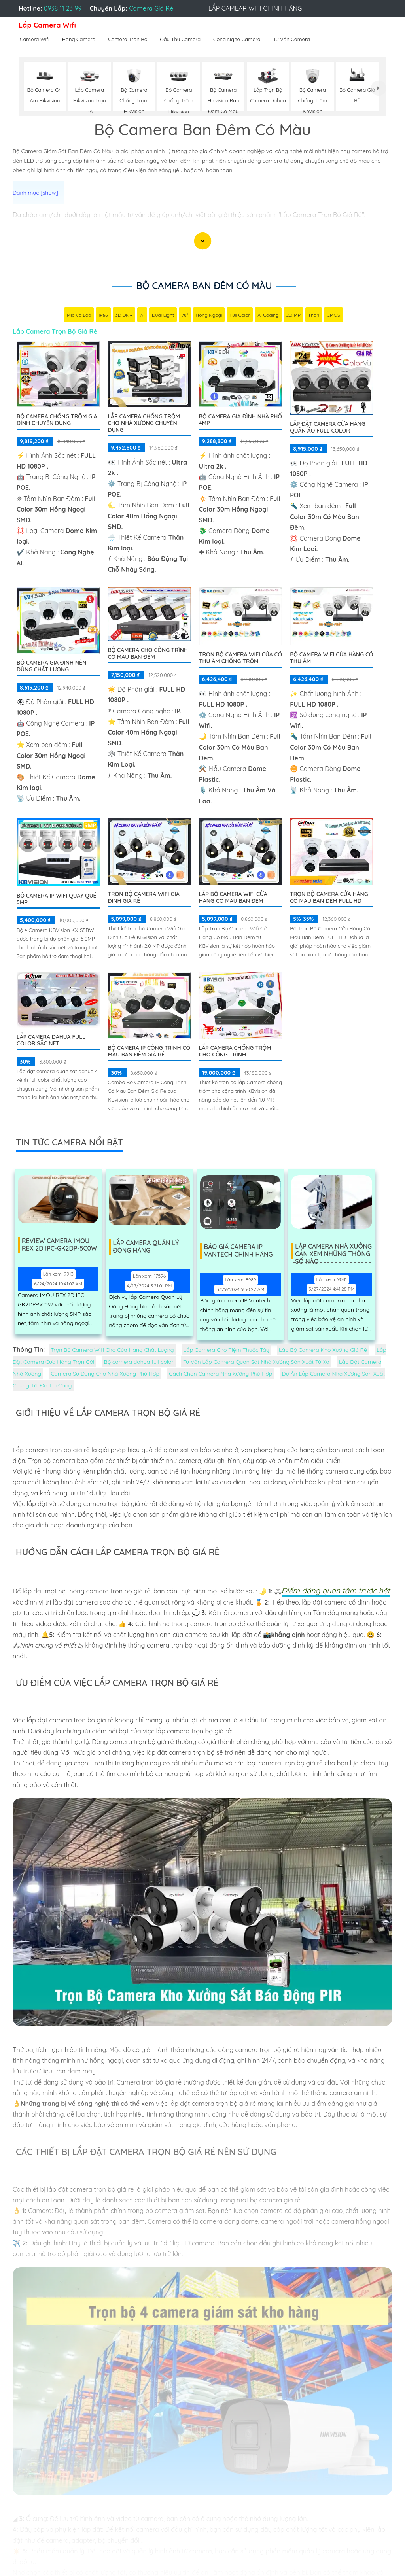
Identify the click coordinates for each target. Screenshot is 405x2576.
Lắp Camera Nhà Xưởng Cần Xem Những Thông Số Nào (333, 1251)
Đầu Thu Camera (180, 39)
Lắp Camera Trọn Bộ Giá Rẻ (55, 331)
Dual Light (163, 315)
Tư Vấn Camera (291, 39)
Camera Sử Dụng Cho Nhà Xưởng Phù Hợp (105, 1373)
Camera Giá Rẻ (151, 8)
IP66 (103, 315)
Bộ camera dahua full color (139, 1361)
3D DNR (124, 315)
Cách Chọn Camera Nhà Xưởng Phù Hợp (220, 1373)
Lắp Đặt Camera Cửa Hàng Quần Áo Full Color (327, 427)
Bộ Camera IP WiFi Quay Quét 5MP (58, 899)
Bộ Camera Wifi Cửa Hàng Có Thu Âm (331, 658)
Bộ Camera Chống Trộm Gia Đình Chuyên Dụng (57, 420)
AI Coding (267, 315)
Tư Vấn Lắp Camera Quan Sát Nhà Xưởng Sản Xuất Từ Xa (256, 1361)
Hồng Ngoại (209, 315)
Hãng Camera (79, 39)
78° (185, 315)
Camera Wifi (34, 39)
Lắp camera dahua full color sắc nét (51, 1040)
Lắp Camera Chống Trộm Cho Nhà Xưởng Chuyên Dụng (144, 423)
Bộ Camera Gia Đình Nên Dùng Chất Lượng (51, 666)
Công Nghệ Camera (237, 39)
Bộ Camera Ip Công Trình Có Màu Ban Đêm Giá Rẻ (149, 1051)
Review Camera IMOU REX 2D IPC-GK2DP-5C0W (60, 1244)
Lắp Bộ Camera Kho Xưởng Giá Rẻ (323, 1349)
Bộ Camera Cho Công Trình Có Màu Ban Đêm (148, 653)
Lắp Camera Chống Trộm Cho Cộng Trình (235, 1051)
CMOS (333, 315)
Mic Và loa (79, 315)
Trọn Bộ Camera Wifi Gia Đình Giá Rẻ (144, 897)
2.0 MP (293, 315)
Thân (313, 315)
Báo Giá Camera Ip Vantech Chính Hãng (239, 1250)
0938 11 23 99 (63, 8)
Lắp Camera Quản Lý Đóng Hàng (146, 1246)
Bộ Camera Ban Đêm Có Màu (204, 285)
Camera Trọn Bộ (127, 39)
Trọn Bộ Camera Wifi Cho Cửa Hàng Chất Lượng (112, 1349)
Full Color (239, 315)
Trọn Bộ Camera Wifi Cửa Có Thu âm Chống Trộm (240, 658)
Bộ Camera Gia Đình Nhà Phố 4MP (240, 420)
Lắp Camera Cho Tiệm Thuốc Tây (226, 1349)
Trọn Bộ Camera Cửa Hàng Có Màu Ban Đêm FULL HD (329, 897)
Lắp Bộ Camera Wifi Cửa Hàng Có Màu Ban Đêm (233, 897)
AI (142, 315)
